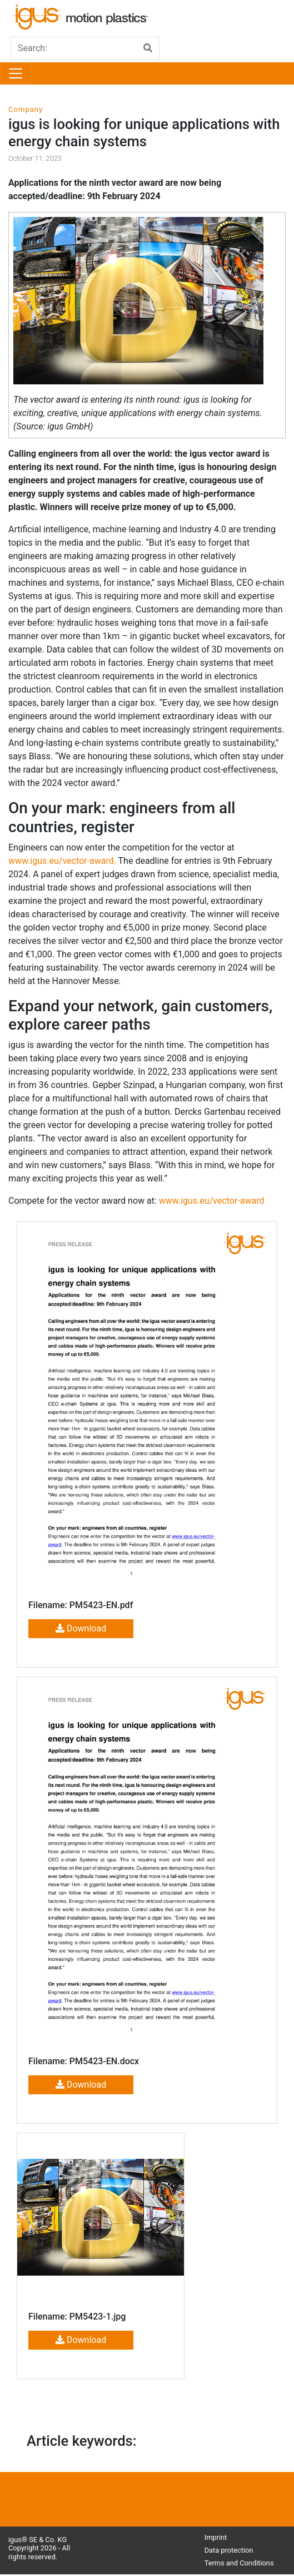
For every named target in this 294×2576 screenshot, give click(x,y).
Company (25, 109)
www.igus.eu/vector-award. (62, 861)
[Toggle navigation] (15, 73)
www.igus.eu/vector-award (212, 1200)
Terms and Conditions (239, 2563)
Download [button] (81, 1628)
